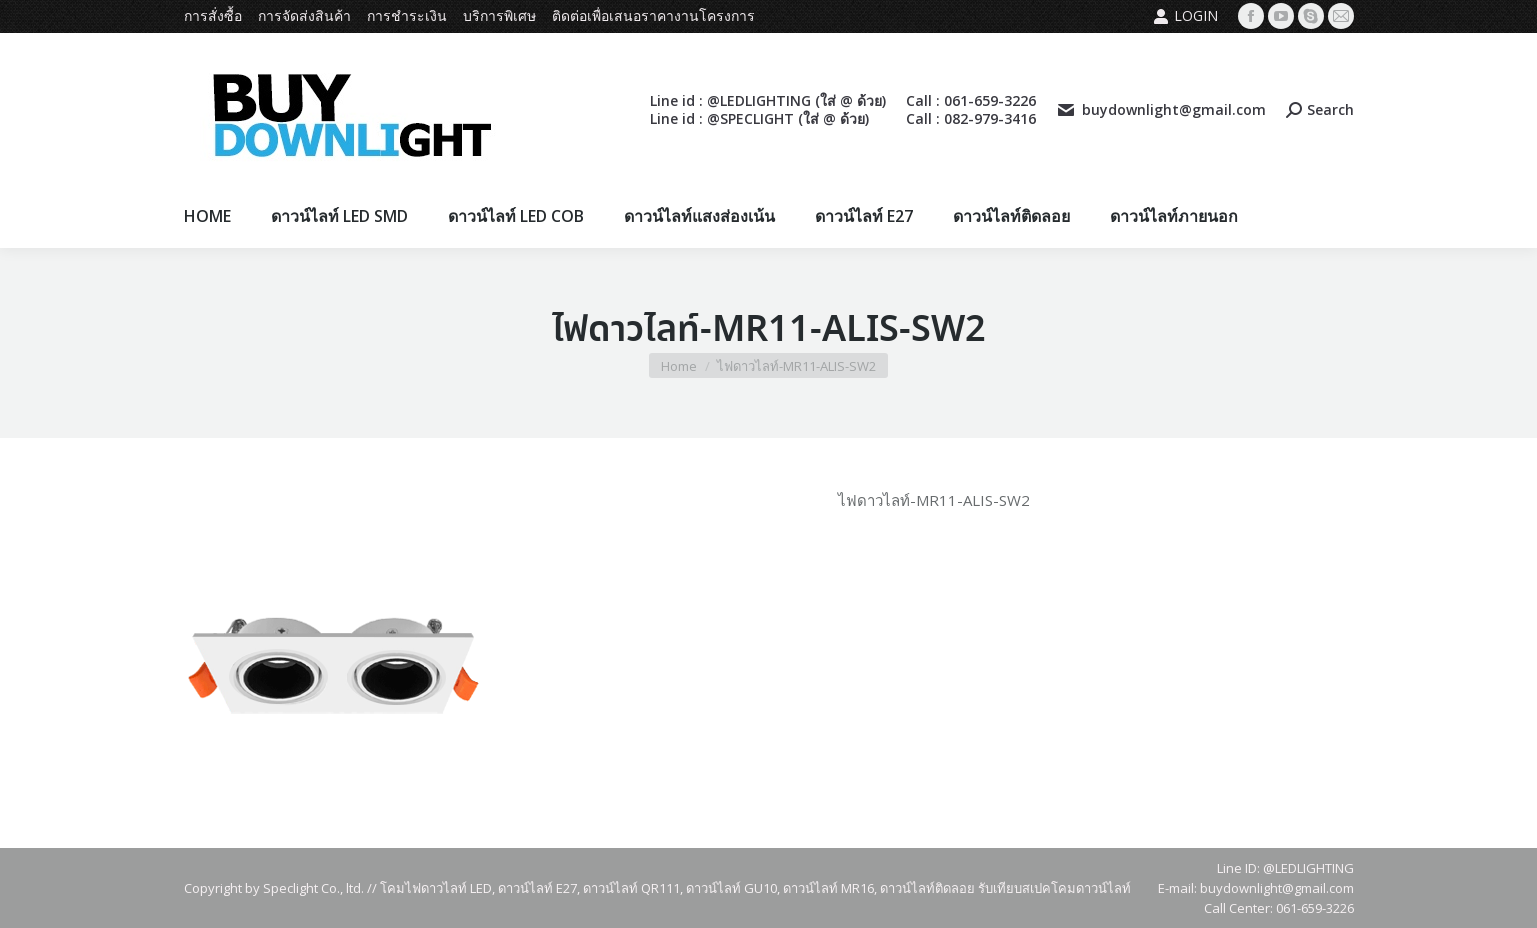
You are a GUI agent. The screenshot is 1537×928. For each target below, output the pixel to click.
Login (1185, 16)
